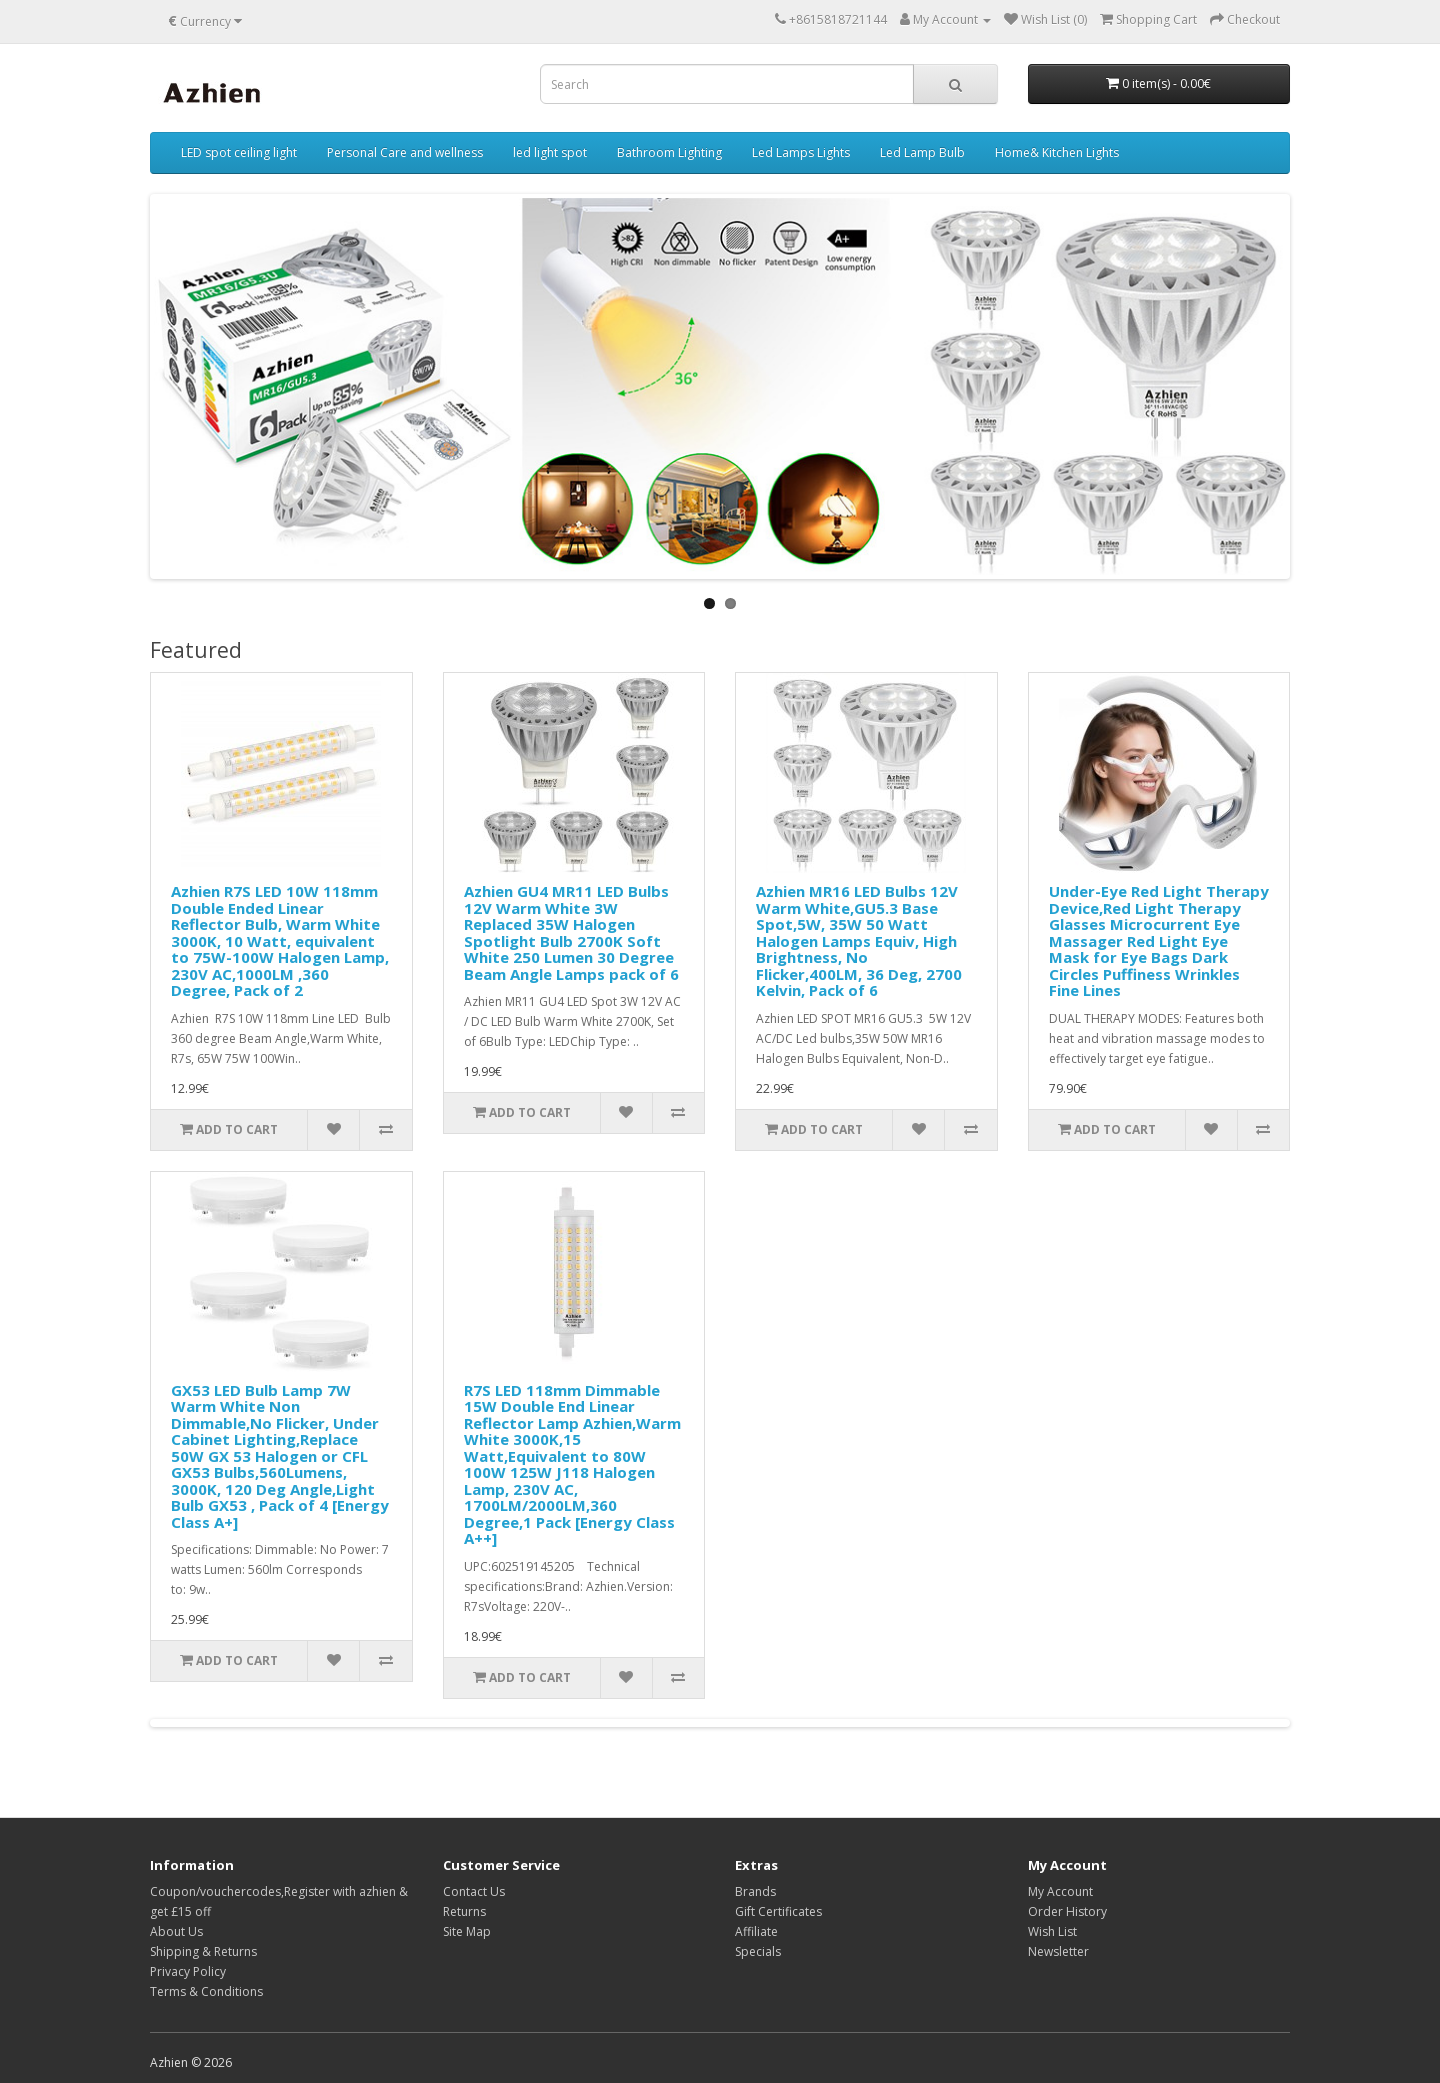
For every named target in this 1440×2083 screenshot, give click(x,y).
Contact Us (474, 1891)
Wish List (1052, 1931)
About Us (176, 1931)
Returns (464, 1911)
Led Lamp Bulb (922, 152)
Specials (758, 1951)
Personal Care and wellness (405, 152)
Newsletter (1058, 1951)
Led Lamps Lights (801, 152)
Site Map (467, 1931)
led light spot (550, 152)
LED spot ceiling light (239, 152)
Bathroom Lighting (669, 152)
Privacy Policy (188, 1971)
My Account (1060, 1891)
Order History (1067, 1911)
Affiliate (756, 1931)
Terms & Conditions (206, 1991)
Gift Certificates (778, 1911)
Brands (755, 1891)
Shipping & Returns (203, 1951)
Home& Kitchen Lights (1057, 152)
